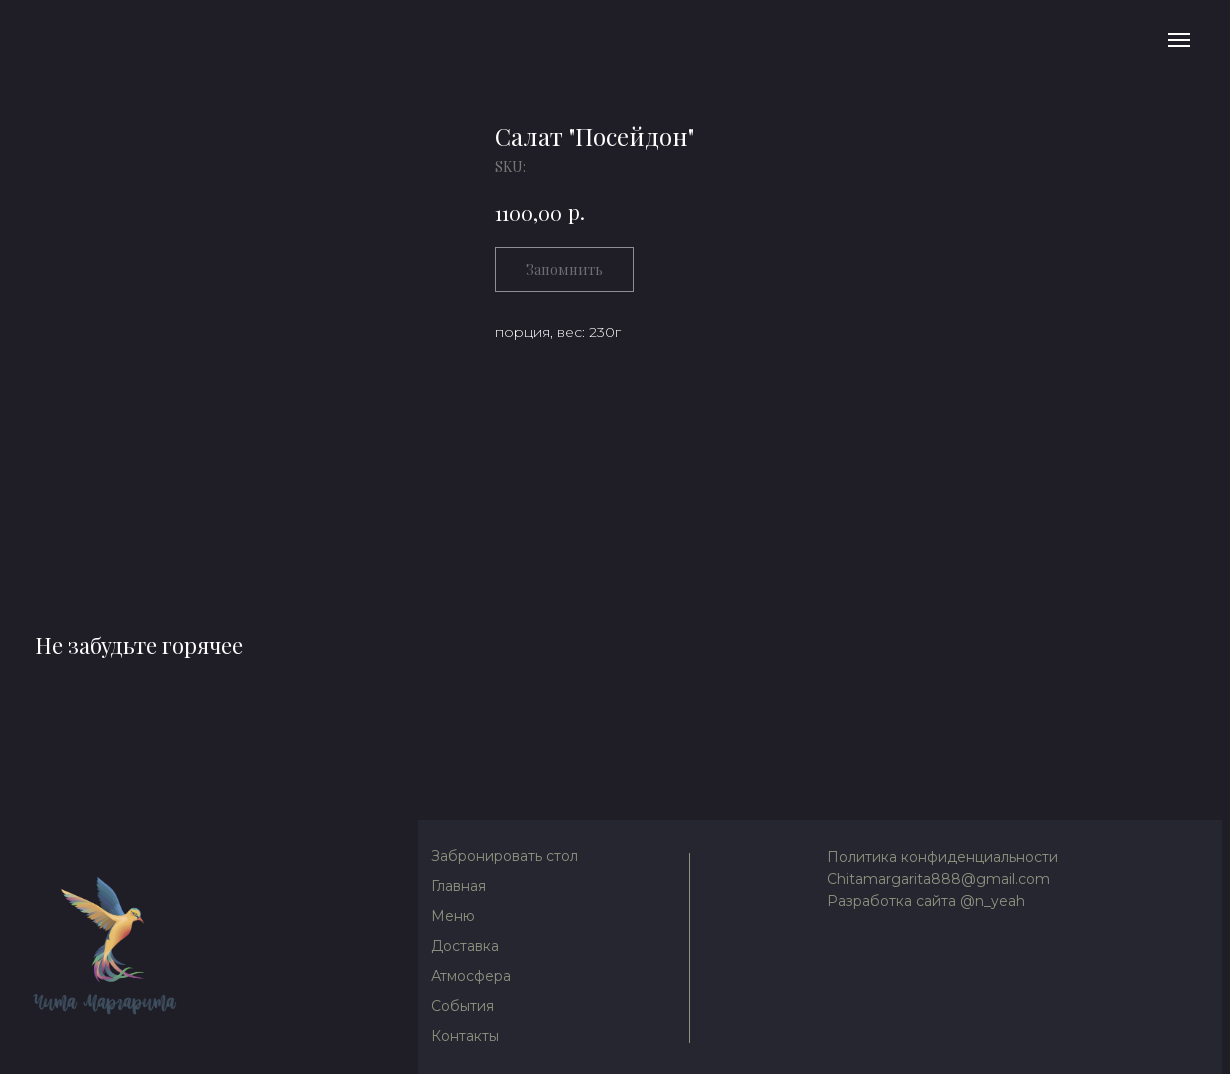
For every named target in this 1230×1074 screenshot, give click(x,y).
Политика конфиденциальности (942, 857)
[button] (507, 857)
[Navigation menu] (1179, 40)
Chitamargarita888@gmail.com (938, 879)
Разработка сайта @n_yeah (926, 901)
